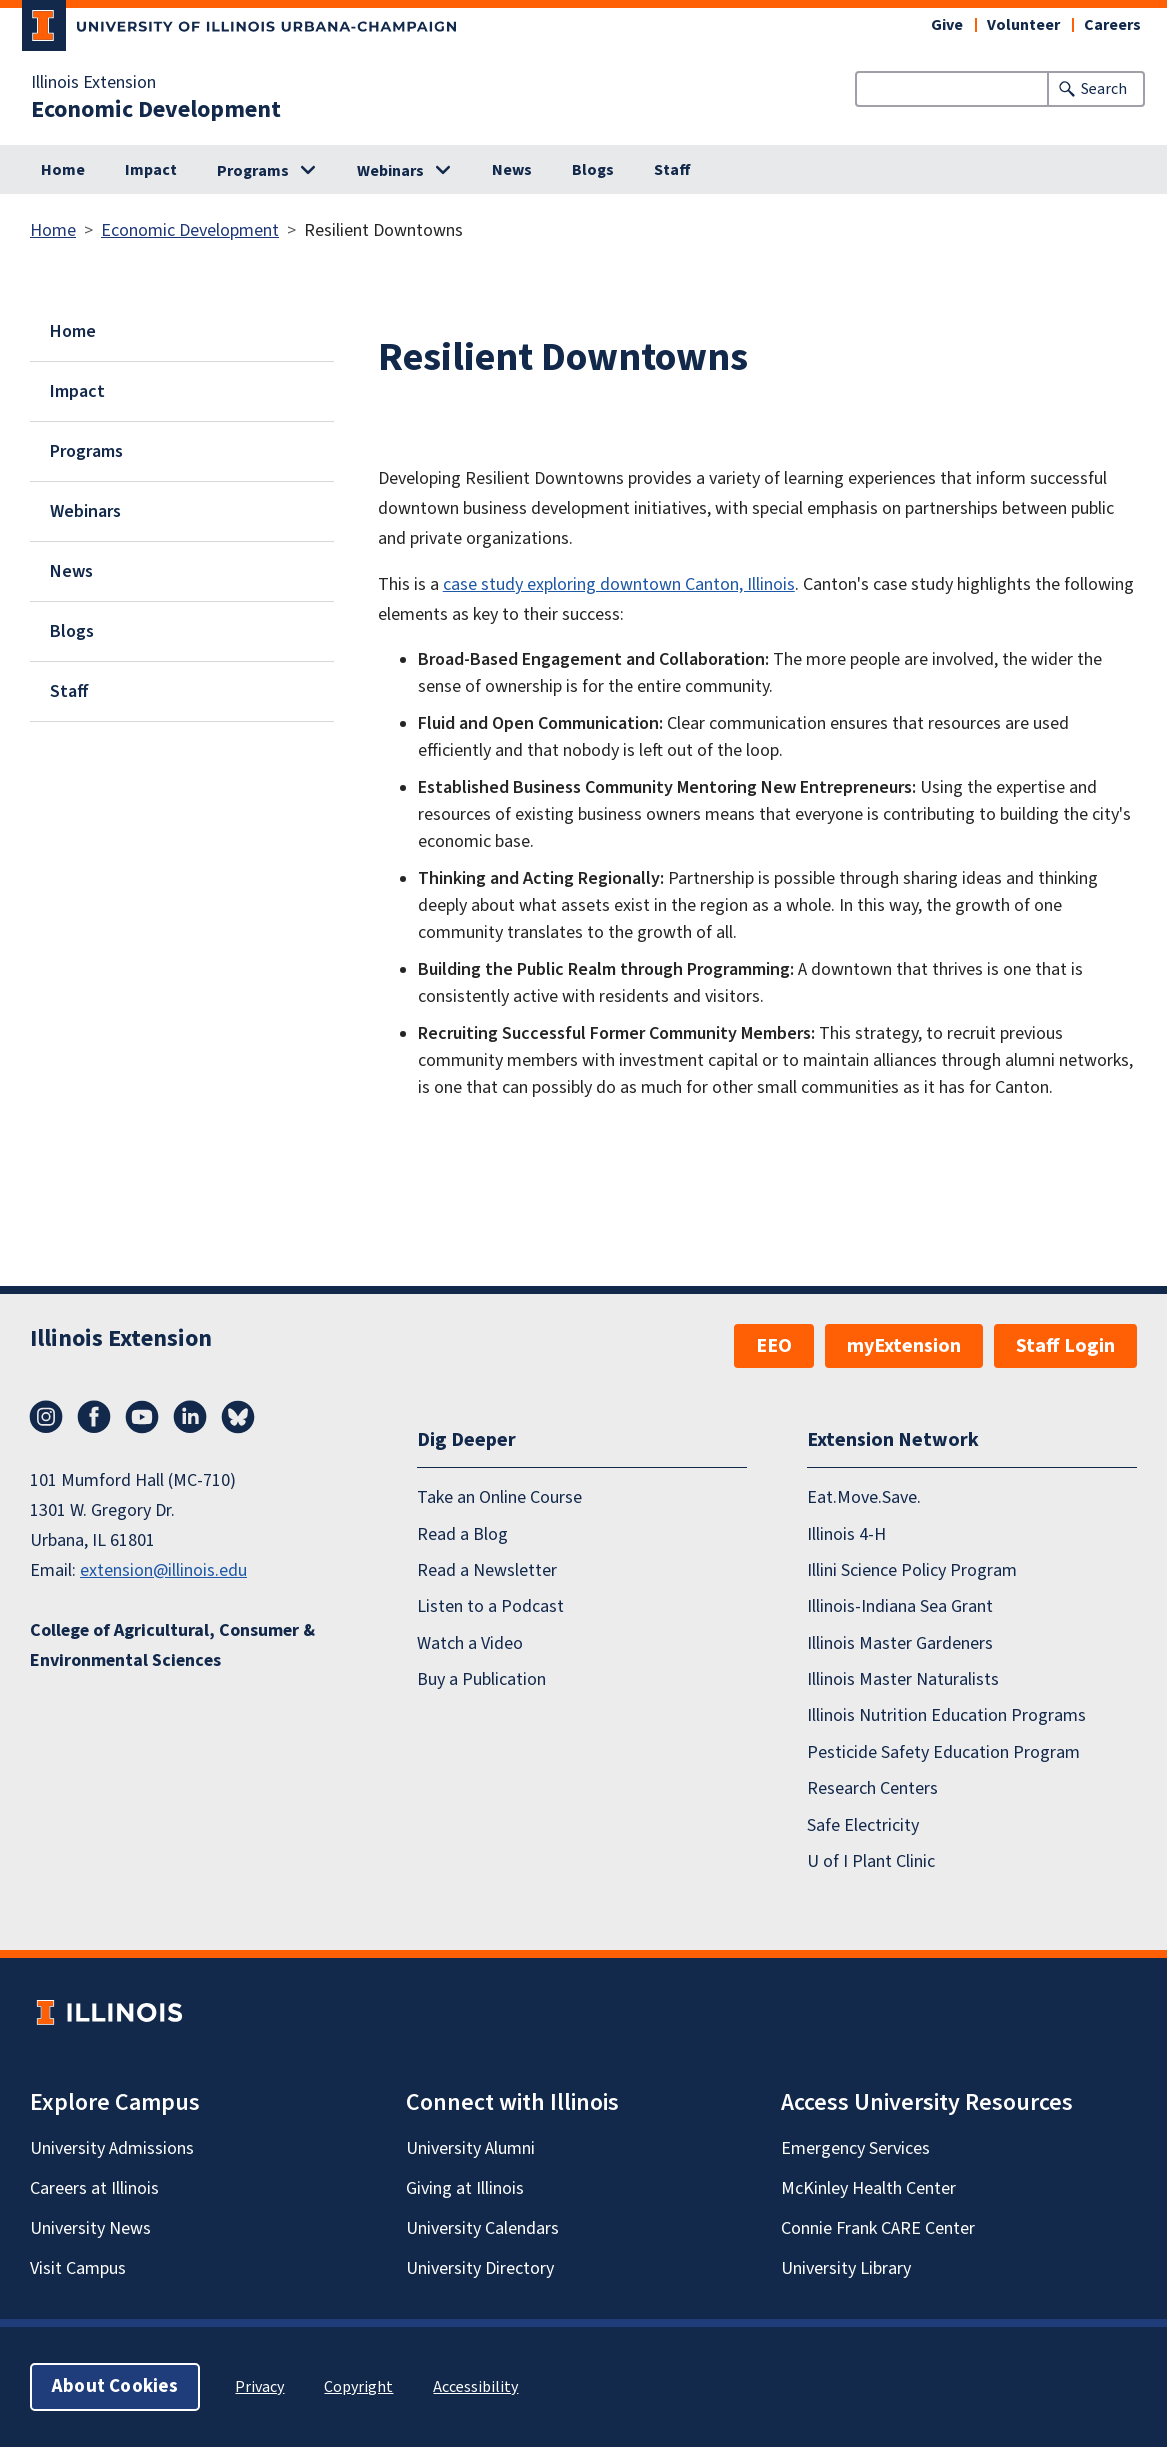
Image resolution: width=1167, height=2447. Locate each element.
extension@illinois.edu (163, 1570)
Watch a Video (470, 1643)
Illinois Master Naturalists (903, 1679)
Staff (672, 170)
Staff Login (1065, 1346)
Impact (151, 170)
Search (1104, 89)
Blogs (593, 170)
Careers (1112, 25)
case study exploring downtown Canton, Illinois (619, 584)
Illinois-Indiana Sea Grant (900, 1606)
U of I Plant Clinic (871, 1861)
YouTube (142, 1417)
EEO (774, 1346)
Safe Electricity (863, 1825)
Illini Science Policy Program (912, 1570)
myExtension (904, 1346)
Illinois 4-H (846, 1534)
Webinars (390, 171)
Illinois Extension (93, 83)
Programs (253, 171)
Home (63, 170)
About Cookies (115, 2386)
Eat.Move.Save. (864, 1497)
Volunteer (1023, 25)
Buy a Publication (481, 1679)
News (512, 170)
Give (947, 25)
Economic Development (156, 110)
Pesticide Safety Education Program (943, 1752)
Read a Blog (462, 1534)
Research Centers (872, 1788)
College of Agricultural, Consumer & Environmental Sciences (172, 1645)
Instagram (46, 1417)
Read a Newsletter (487, 1570)
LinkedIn (190, 1417)
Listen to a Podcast (490, 1606)
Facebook (94, 1417)
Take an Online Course (499, 1497)
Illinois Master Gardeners (900, 1643)
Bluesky (238, 1417)
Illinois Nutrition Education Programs (946, 1715)
